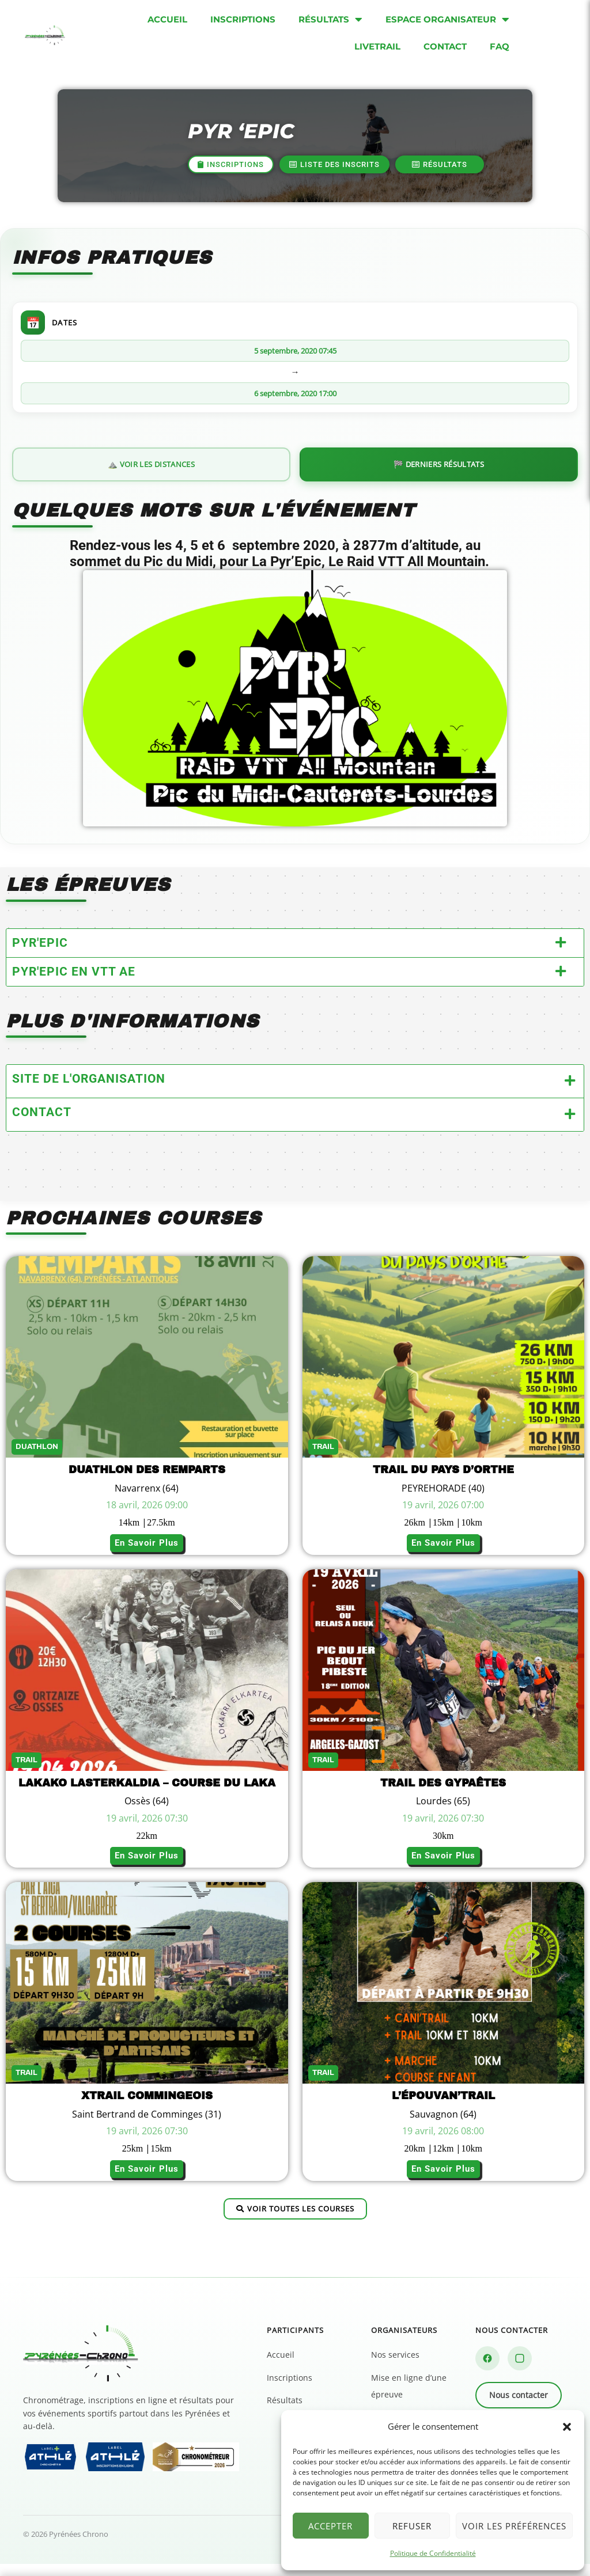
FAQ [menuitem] (499, 46)
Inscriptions (289, 2389)
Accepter (330, 2526)
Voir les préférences (514, 2526)
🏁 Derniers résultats (439, 473)
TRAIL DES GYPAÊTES (443, 1795)
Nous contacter (518, 2407)
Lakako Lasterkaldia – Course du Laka (146, 1795)
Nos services (395, 2367)
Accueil (280, 2367)
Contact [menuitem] (445, 46)
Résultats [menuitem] (330, 19)
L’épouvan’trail (443, 2108)
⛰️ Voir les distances (151, 473)
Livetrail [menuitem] (377, 46)
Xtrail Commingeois (147, 2108)
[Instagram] (520, 2371)
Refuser (412, 2526)
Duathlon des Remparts (147, 1482)
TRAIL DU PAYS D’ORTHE (443, 1482)
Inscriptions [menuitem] (242, 19)
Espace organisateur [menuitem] (447, 19)
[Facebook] (487, 2371)
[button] (567, 2427)
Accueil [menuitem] (167, 19)
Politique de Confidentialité (433, 2553)
